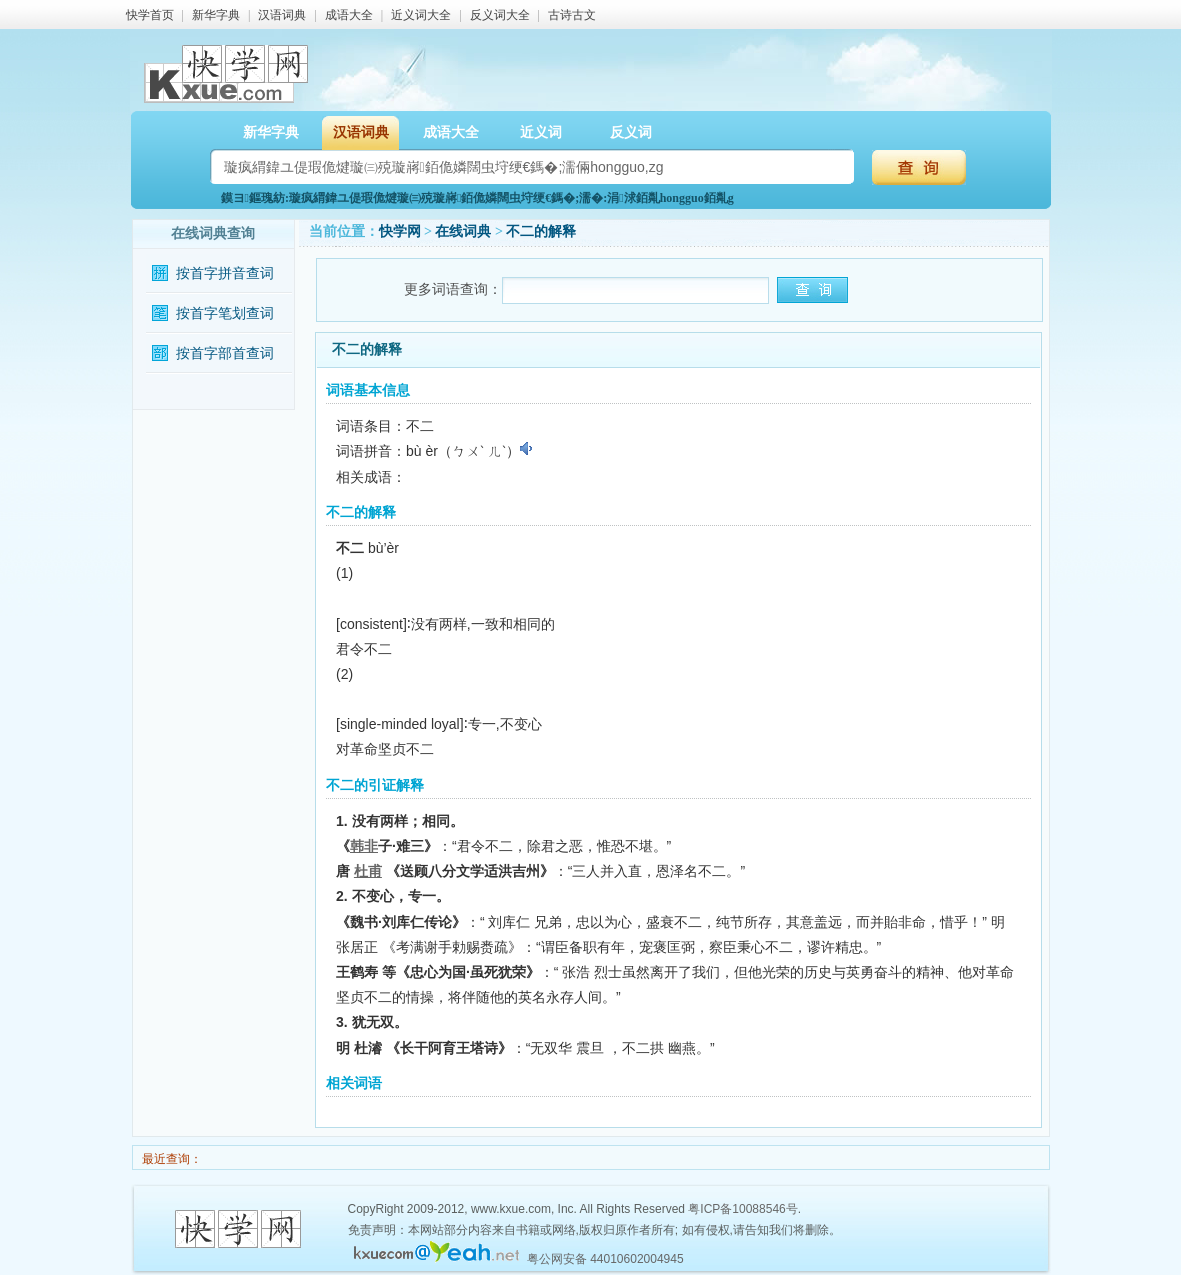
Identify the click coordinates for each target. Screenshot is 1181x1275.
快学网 (400, 231)
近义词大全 (421, 15)
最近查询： (170, 1159)
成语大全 (349, 15)
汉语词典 (282, 15)
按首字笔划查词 (225, 313)
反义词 (631, 132)
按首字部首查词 (225, 353)
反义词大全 (500, 15)
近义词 (541, 132)
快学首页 (150, 15)
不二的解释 (541, 231)
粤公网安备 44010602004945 (605, 1259)
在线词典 (463, 231)
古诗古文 (572, 15)
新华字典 (216, 15)
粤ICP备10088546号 (742, 1209)
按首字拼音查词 (225, 273)
